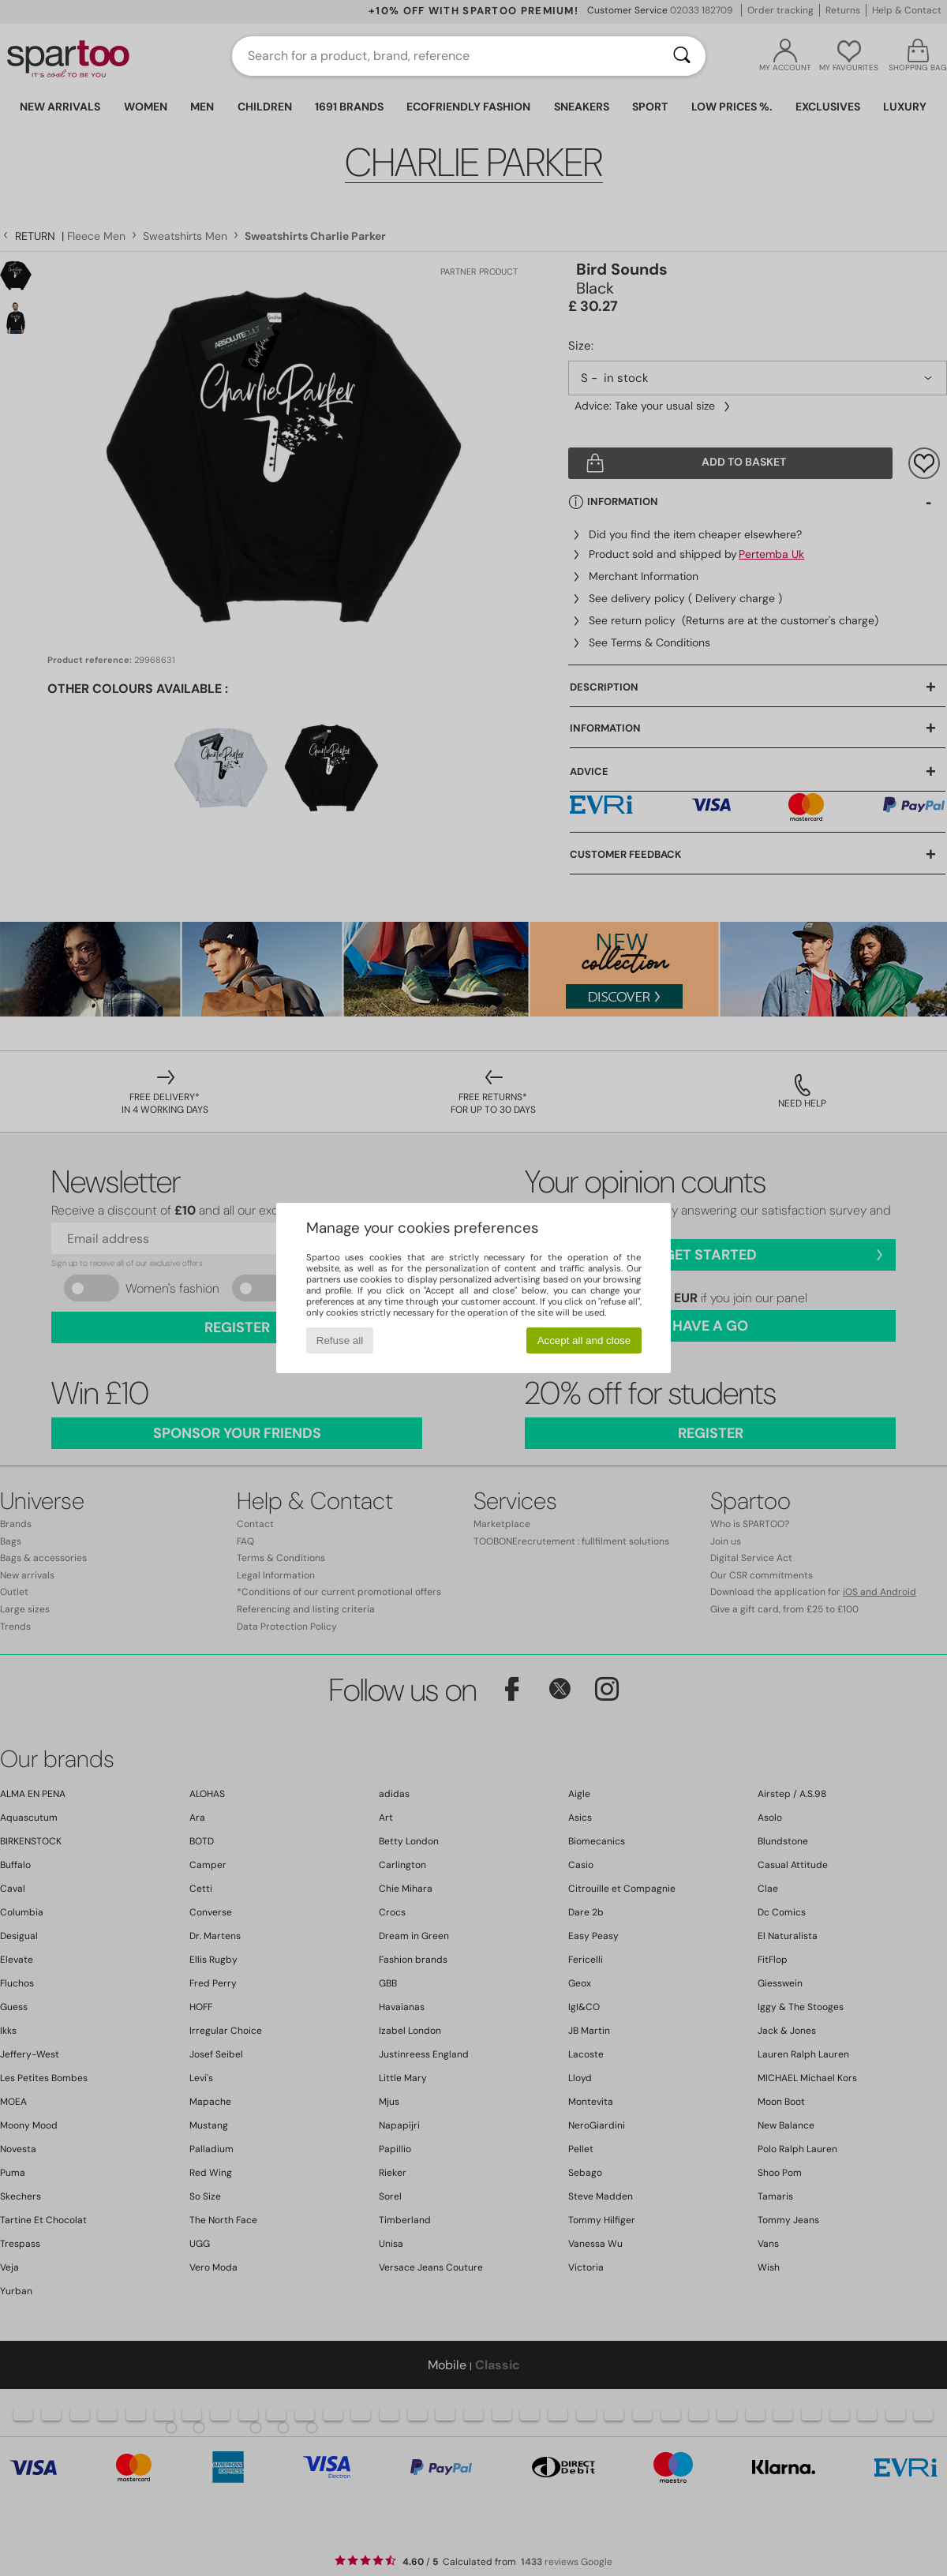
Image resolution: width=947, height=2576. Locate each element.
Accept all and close (584, 1340)
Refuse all (339, 1340)
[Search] (682, 56)
